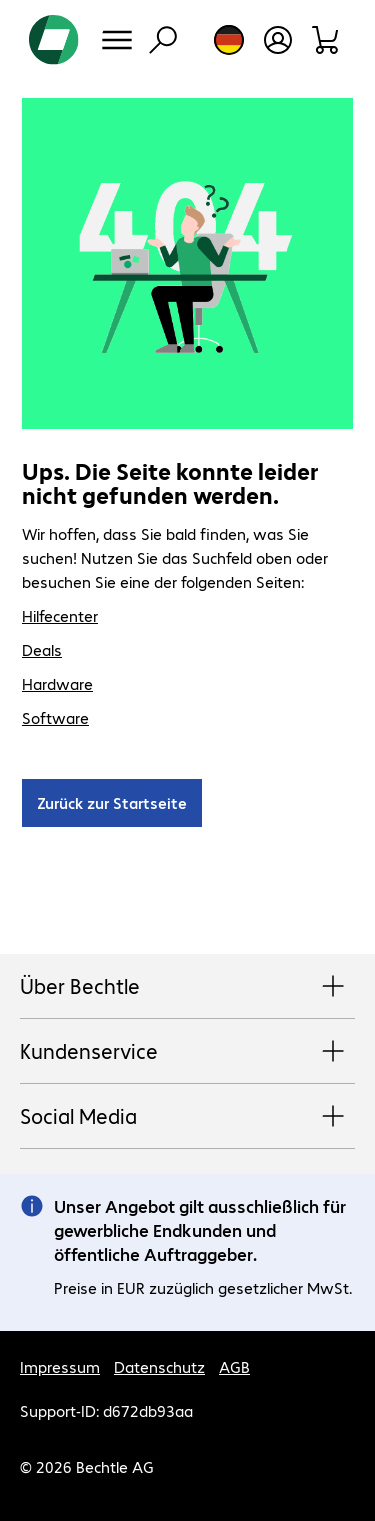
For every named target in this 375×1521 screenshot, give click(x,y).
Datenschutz (159, 1366)
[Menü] (117, 40)
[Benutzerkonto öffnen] (278, 40)
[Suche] (163, 40)
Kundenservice (187, 1052)
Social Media (187, 1117)
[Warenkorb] (326, 40)
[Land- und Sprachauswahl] (229, 40)
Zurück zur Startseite (112, 802)
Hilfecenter (60, 615)
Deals (42, 649)
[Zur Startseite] (54, 40)
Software (55, 717)
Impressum (60, 1366)
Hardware (57, 683)
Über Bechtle (187, 987)
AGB (234, 1366)
